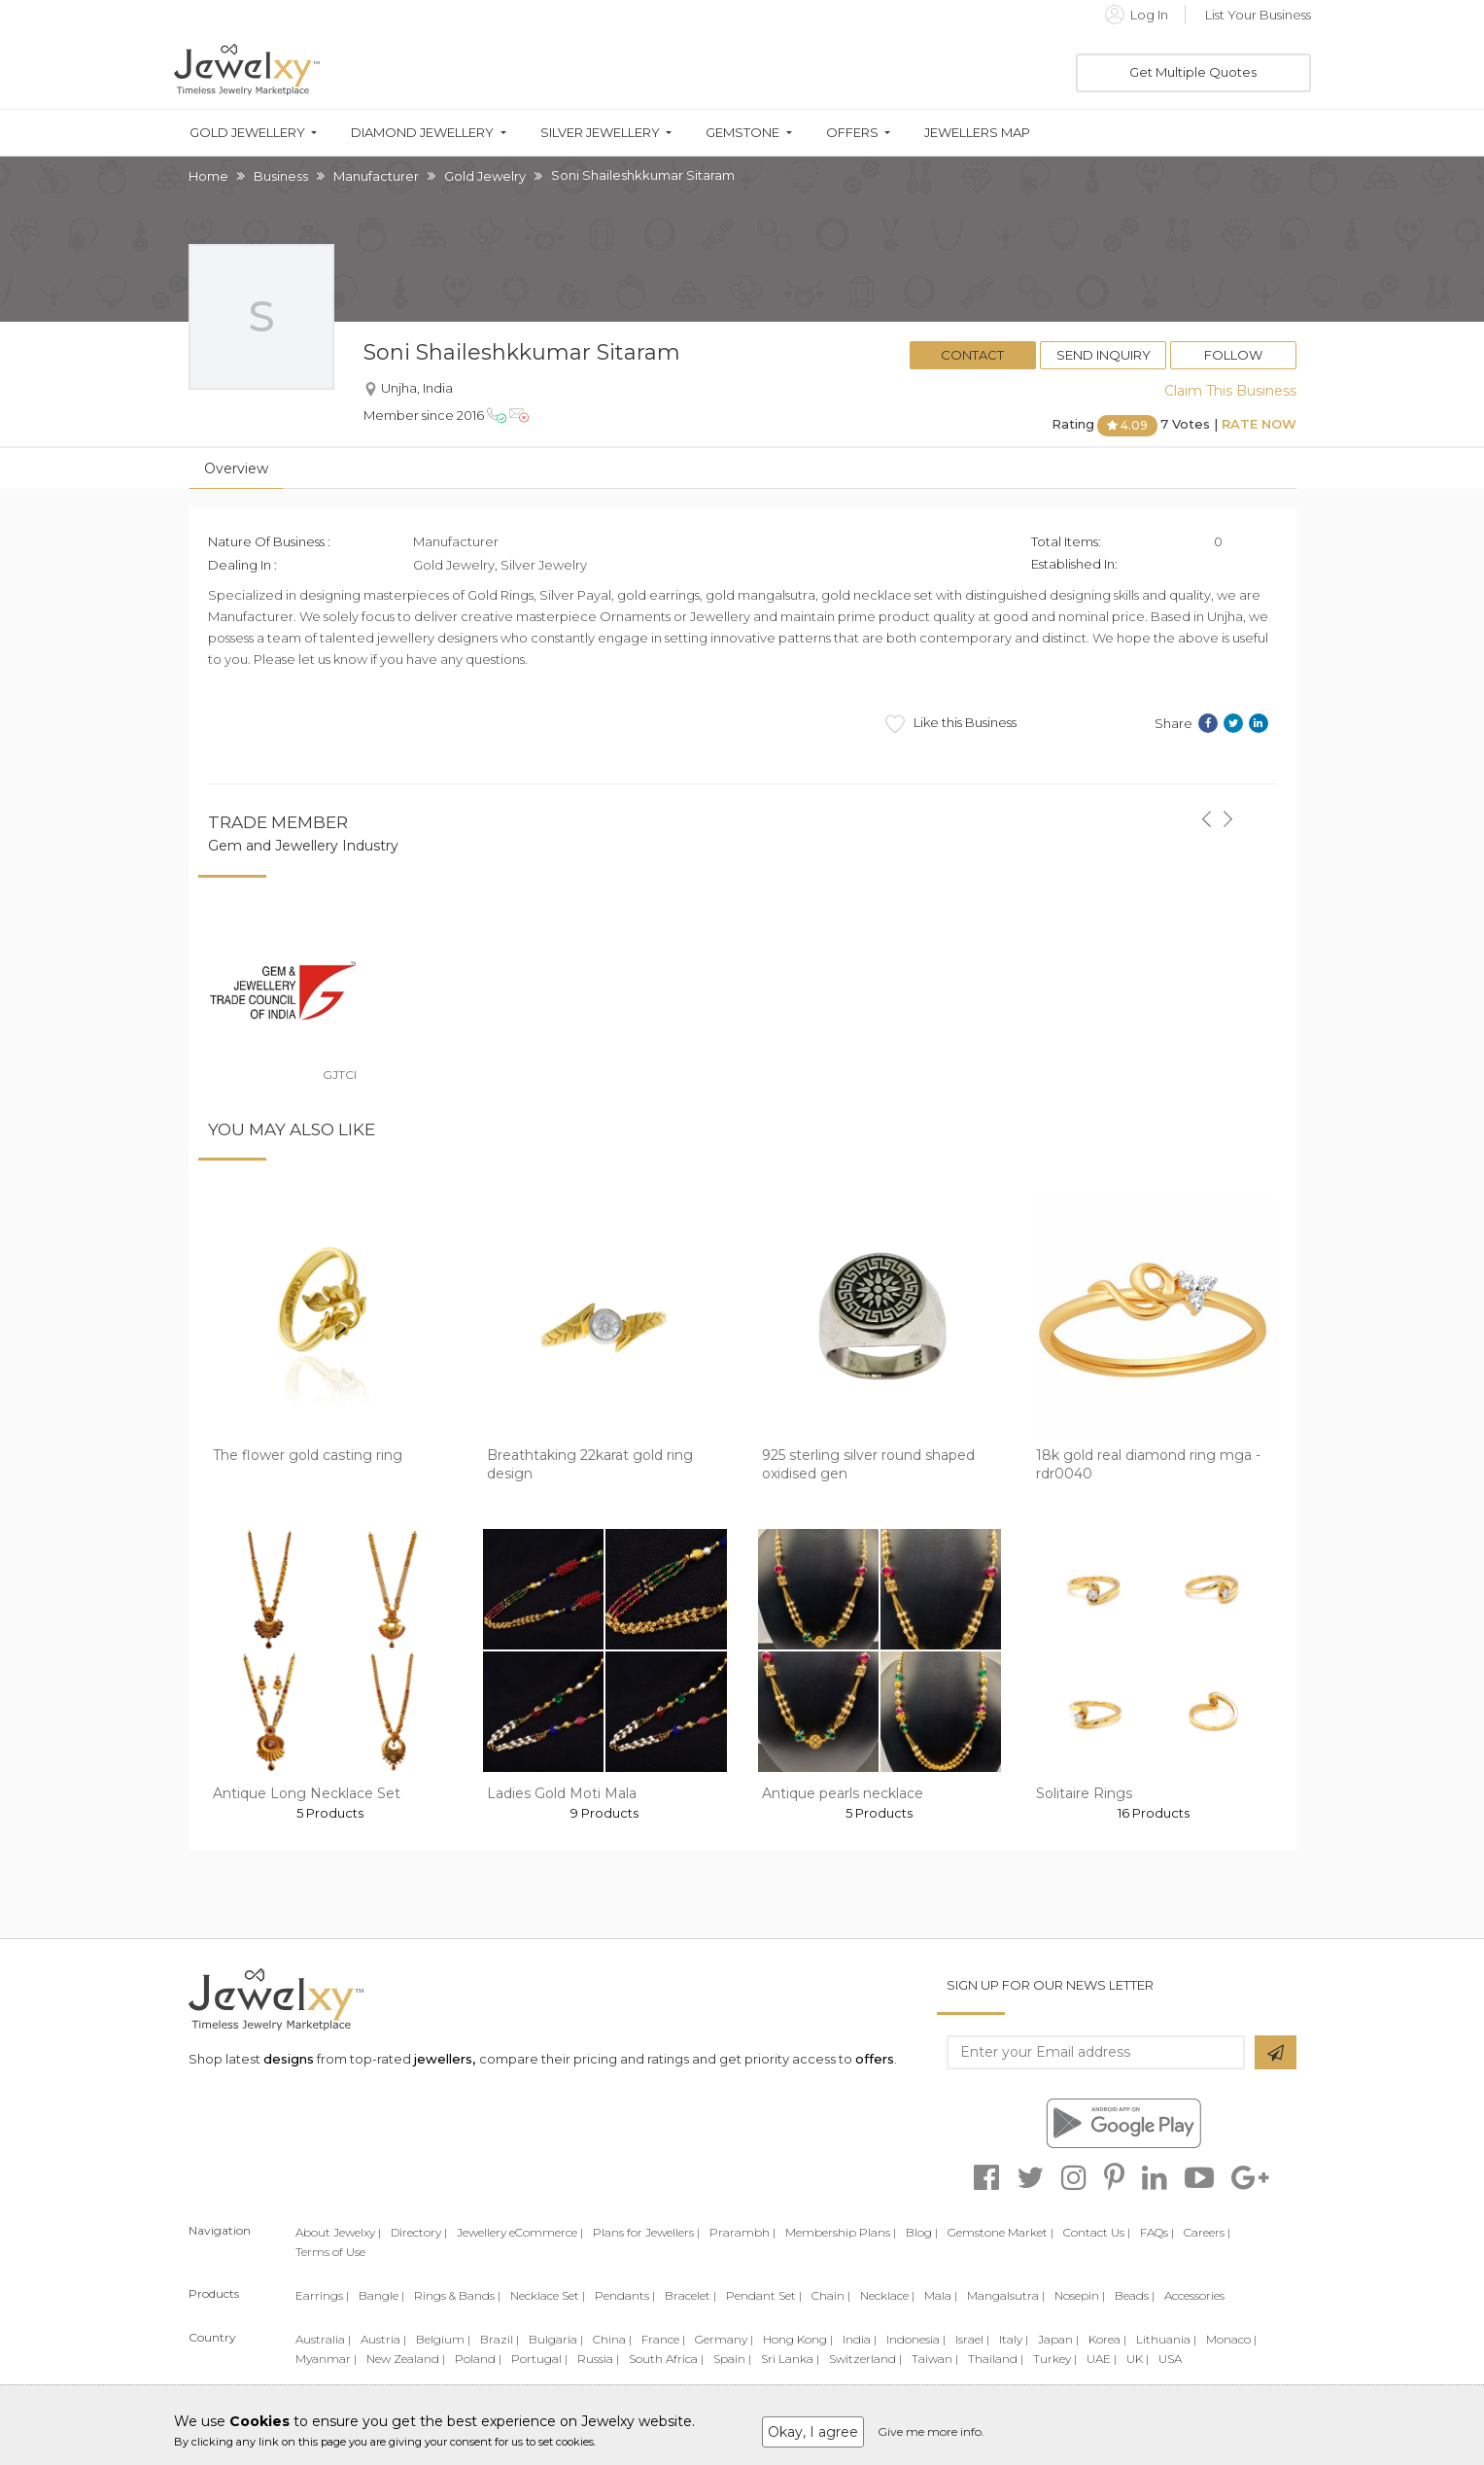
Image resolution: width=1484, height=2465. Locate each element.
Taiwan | (935, 2358)
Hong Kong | (798, 2339)
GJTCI (340, 1074)
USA (1170, 2358)
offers (874, 2058)
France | (663, 2339)
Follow (1233, 355)
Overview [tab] (236, 468)
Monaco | (1231, 2339)
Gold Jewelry (485, 176)
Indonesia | (916, 2339)
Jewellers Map (977, 132)
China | (612, 2339)
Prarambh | (742, 2232)
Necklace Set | (547, 2295)
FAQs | (1157, 2232)
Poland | (478, 2358)
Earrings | (322, 2295)
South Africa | (666, 2358)
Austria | (383, 2339)
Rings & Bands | (457, 2295)
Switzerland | (865, 2358)
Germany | (724, 2339)
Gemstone (742, 132)
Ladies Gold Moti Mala (562, 1793)
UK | (1137, 2358)
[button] (1206, 808)
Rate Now (1259, 424)
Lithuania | (1166, 2339)
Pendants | (625, 2295)
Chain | (830, 2295)
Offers (852, 132)
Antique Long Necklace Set (306, 1793)
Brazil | (499, 2339)
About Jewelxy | (338, 2232)
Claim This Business (1230, 390)
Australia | (323, 2339)
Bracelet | (690, 2295)
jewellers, (444, 2058)
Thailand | (995, 2358)
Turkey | (1055, 2358)
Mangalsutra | (1006, 2295)
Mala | (940, 2295)
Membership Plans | (840, 2232)
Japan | (1058, 2339)
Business (281, 176)
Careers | (1207, 2232)
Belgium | (443, 2339)
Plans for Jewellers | (646, 2232)
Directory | (419, 2232)
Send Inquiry (1103, 355)
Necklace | (887, 2295)
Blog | (922, 2232)
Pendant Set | (764, 2295)
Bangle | (381, 2295)
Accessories (1194, 2295)
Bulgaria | (556, 2339)
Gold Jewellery (247, 132)
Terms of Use (330, 2251)
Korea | (1107, 2339)
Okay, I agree (813, 2432)
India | (860, 2339)
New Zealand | (405, 2358)
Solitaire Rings (1084, 1793)
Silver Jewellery (600, 132)
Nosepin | (1079, 2295)
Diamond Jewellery (422, 132)
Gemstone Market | (1000, 2232)
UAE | (1102, 2358)
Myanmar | (326, 2358)
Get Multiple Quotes (1193, 72)
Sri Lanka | (790, 2358)
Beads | (1135, 2295)
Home (208, 176)
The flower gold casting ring (307, 1455)
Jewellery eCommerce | (520, 2232)
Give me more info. (931, 2431)
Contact (972, 355)
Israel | (972, 2339)
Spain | (732, 2358)
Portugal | (539, 2358)
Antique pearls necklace (842, 1793)
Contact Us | (1096, 2232)
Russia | (598, 2358)
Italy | (1013, 2339)
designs (288, 2058)
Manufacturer (376, 176)
